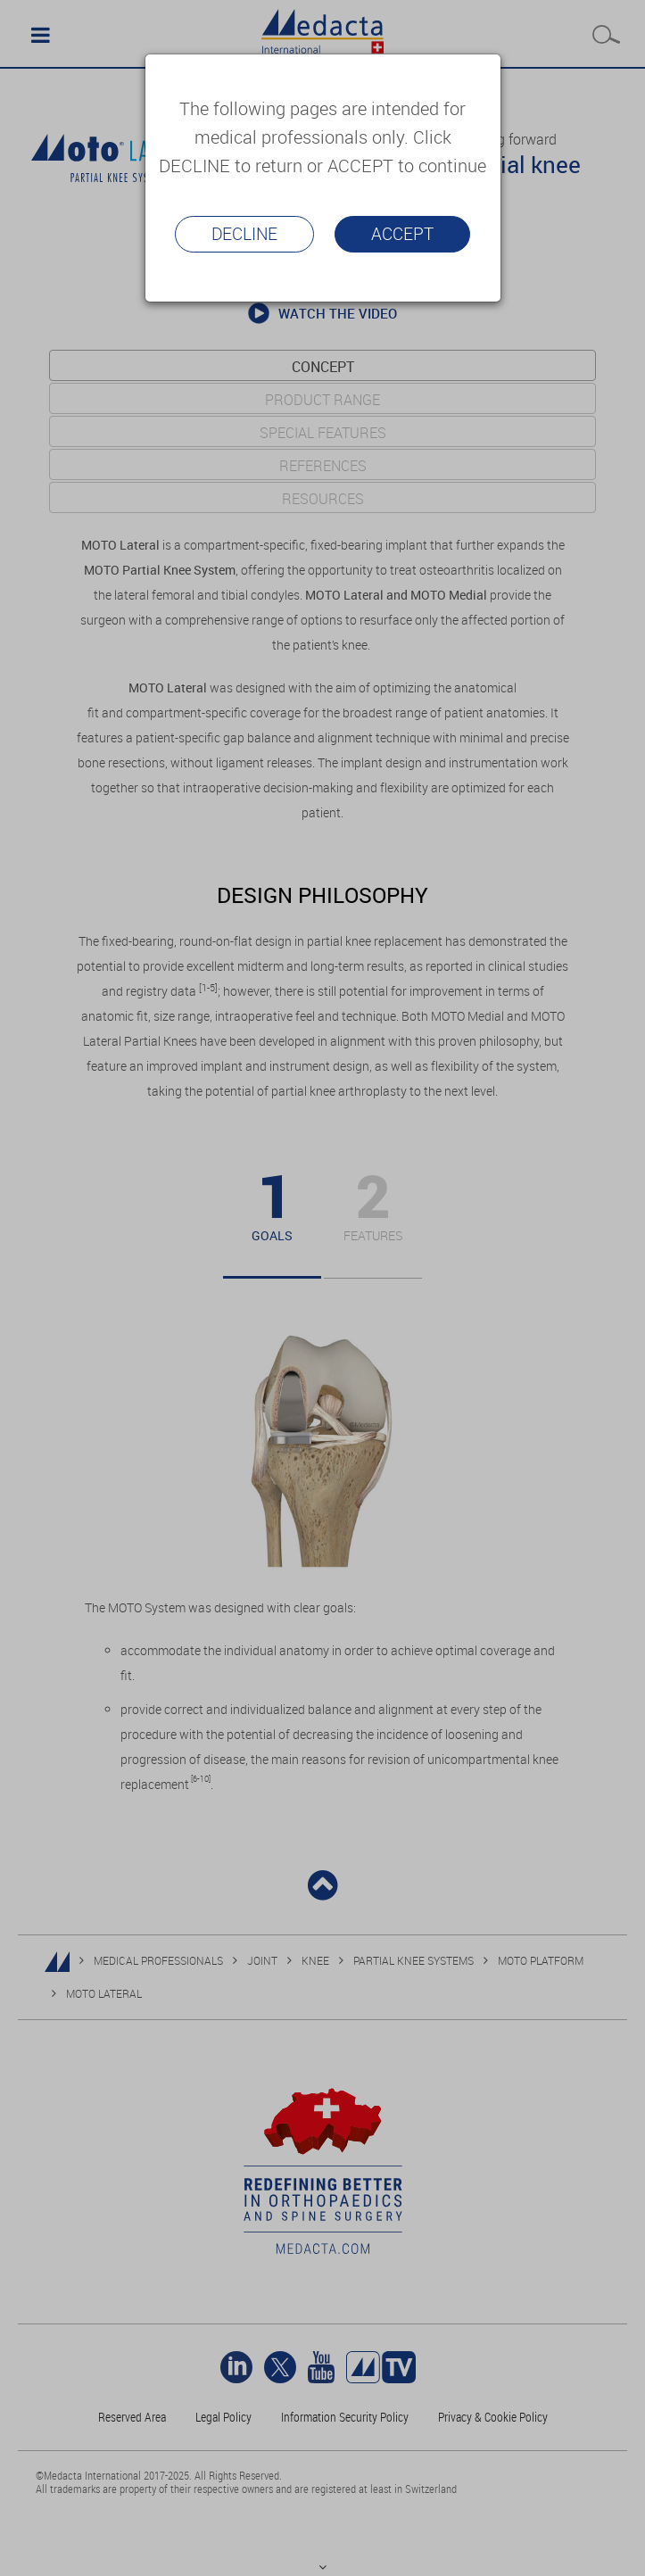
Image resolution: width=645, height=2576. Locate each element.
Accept (402, 233)
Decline (244, 233)
